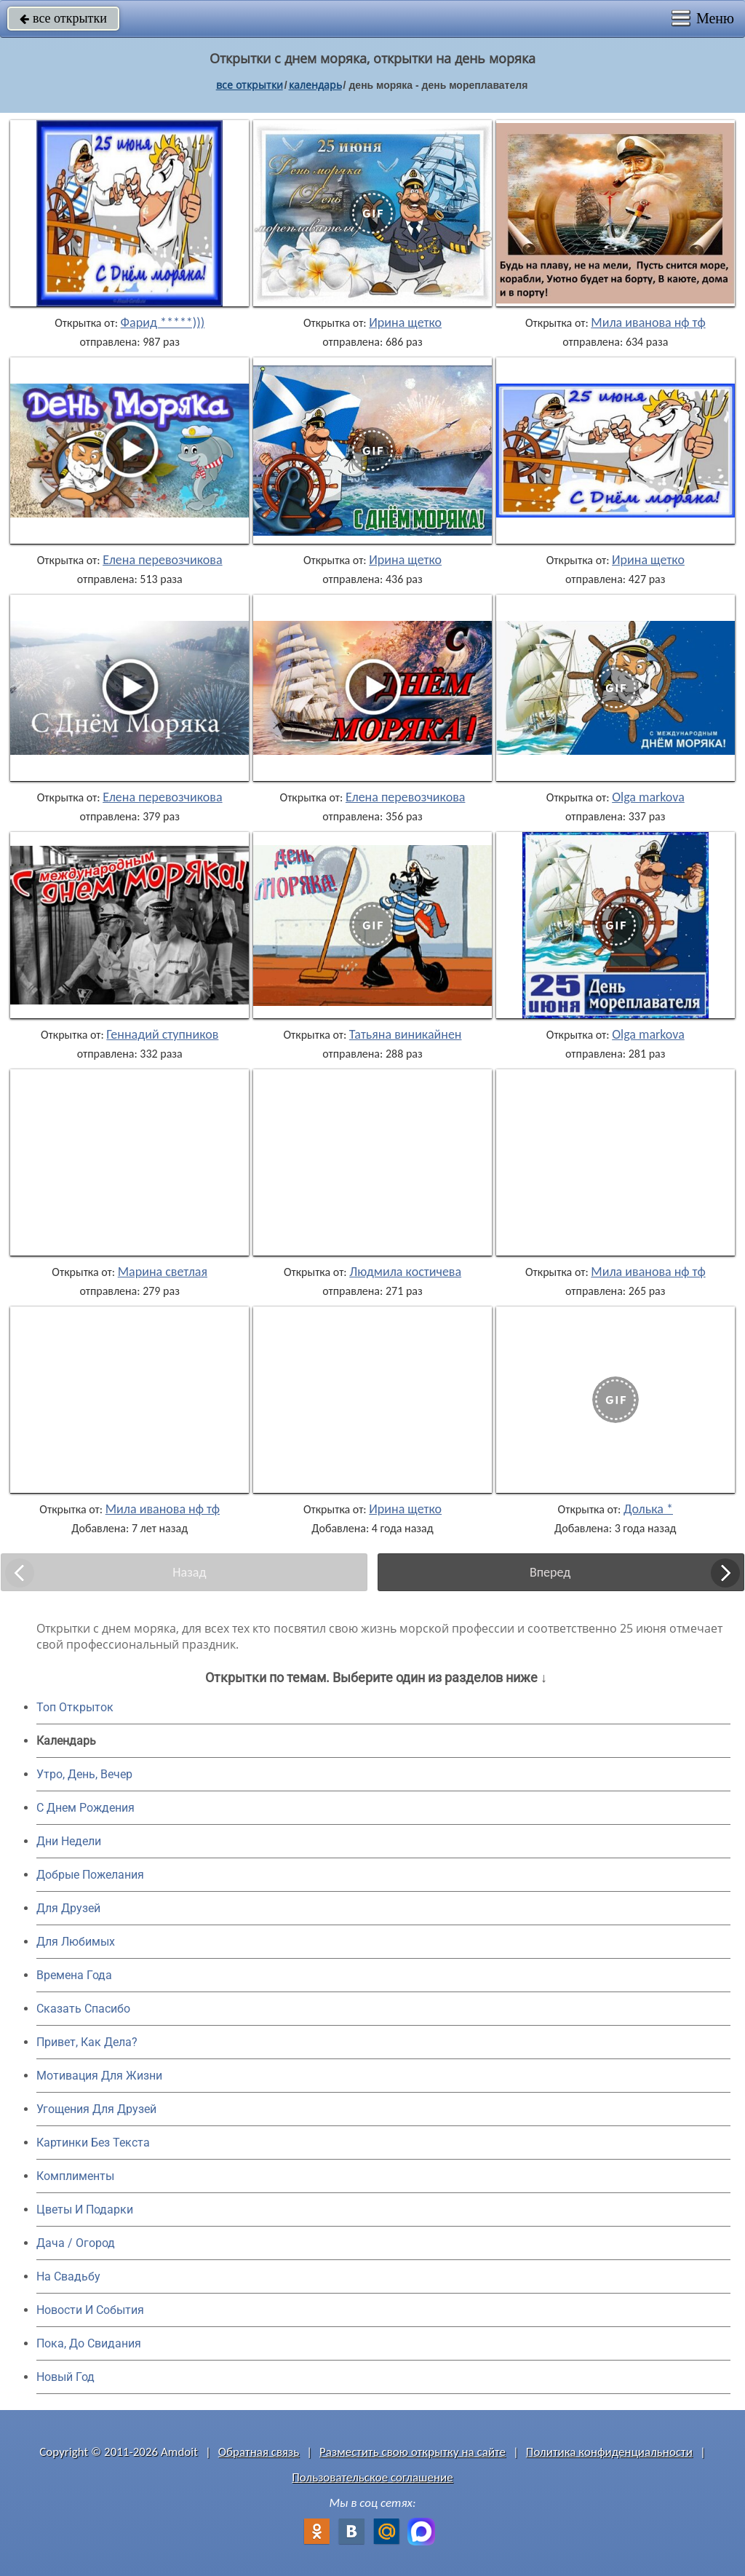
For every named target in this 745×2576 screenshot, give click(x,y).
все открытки (63, 18)
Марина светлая (162, 1271)
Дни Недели (68, 1841)
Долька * (648, 1508)
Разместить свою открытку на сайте (412, 2452)
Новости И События (90, 2310)
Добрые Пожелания (90, 1875)
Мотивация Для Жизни (99, 2075)
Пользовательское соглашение (372, 2477)
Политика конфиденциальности (609, 2452)
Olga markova (648, 797)
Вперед (550, 1572)
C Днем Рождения (85, 1808)
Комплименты (75, 2176)
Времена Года (74, 1975)
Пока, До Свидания (88, 2343)
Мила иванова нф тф (648, 322)
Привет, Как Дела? (87, 2042)
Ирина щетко (405, 322)
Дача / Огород (75, 2243)
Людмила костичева (405, 1271)
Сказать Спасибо (83, 2009)
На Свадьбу (68, 2276)
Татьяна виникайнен (405, 1034)
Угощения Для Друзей (96, 2109)
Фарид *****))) (163, 322)
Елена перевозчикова (162, 559)
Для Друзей (68, 1908)
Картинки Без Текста (93, 2142)
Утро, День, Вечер (84, 1774)
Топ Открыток (74, 1707)
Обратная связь (259, 2452)
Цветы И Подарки (84, 2209)
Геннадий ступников (162, 1034)
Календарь (315, 85)
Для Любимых (75, 1942)
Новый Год (65, 2377)
